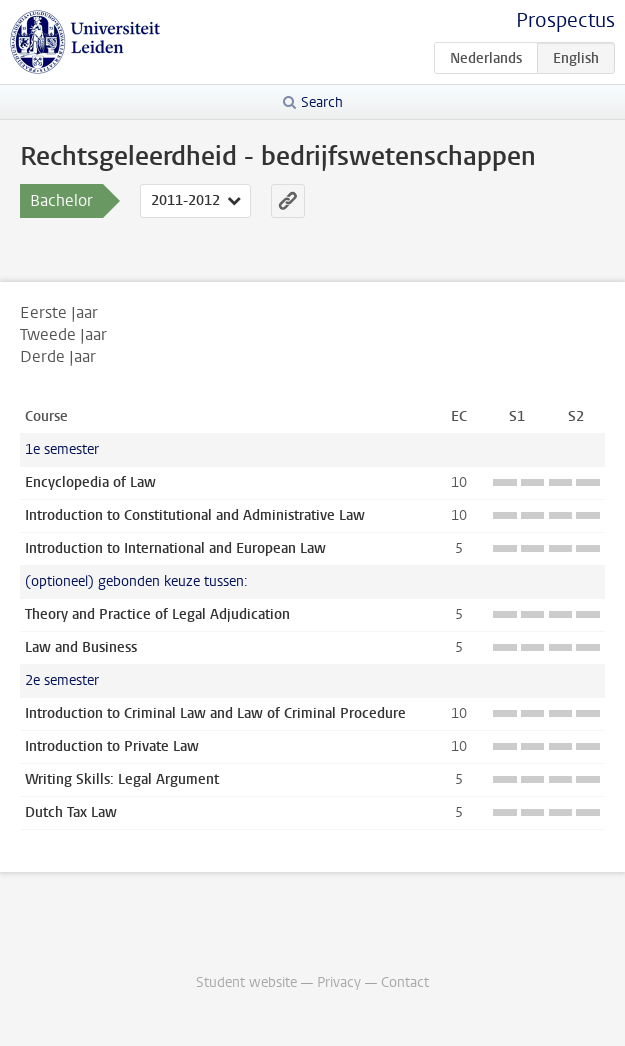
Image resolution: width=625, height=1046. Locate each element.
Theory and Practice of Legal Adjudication (157, 614)
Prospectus (565, 20)
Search (322, 102)
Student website (246, 982)
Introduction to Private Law (112, 746)
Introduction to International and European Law (175, 548)
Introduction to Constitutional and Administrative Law (195, 515)
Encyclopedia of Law (90, 482)
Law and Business (81, 647)
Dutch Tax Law (71, 812)
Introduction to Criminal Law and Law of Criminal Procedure (215, 713)
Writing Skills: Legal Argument (122, 779)
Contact (405, 982)
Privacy (339, 982)
